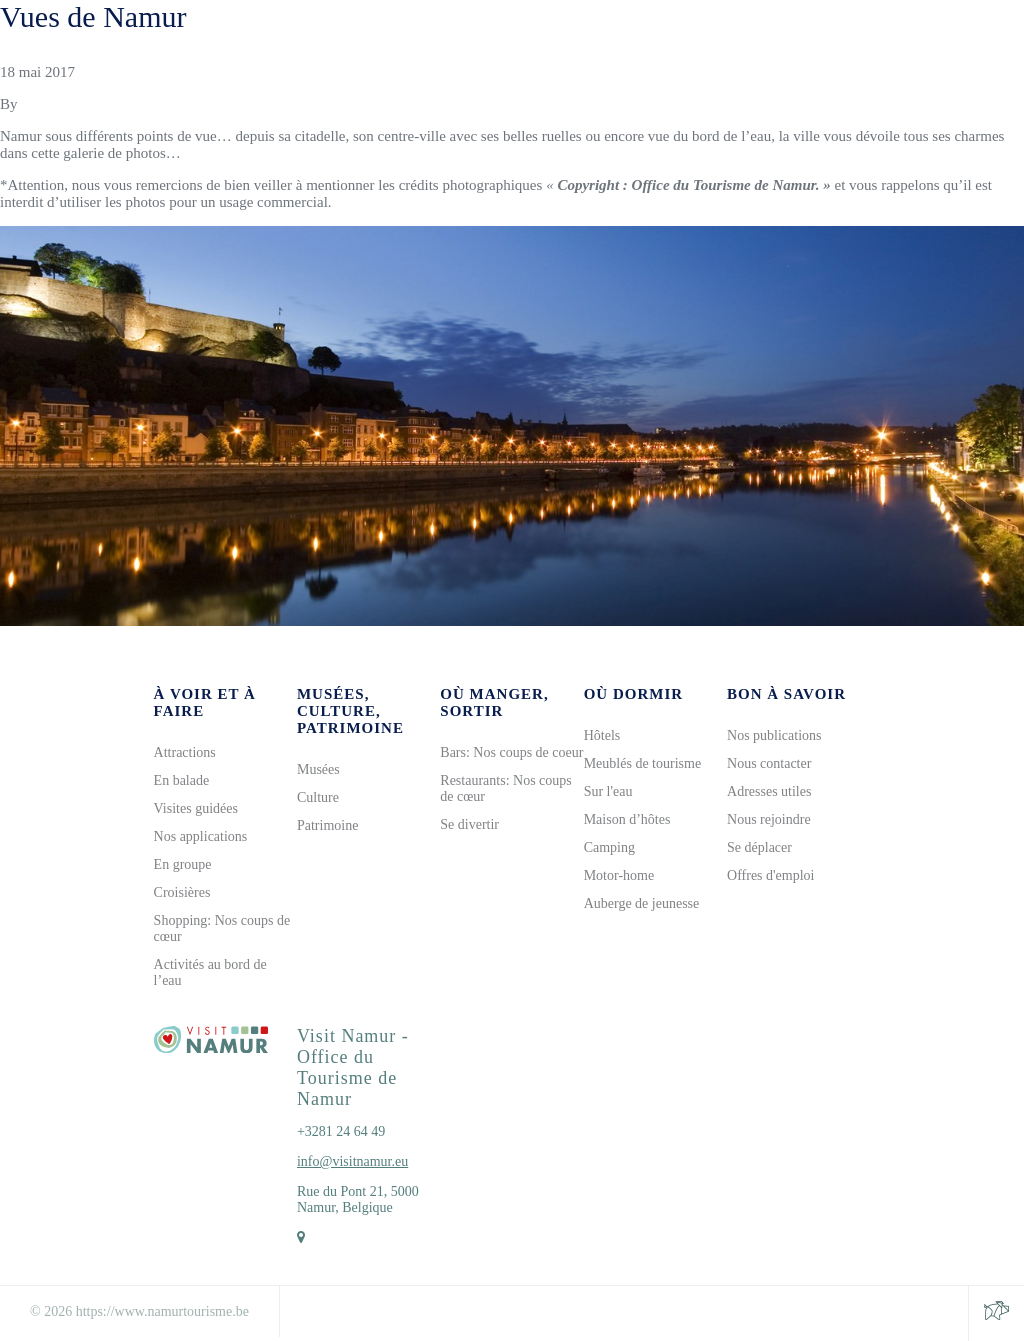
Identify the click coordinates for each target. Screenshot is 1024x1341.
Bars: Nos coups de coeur (511, 752)
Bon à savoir (786, 694)
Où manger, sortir (494, 702)
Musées (318, 769)
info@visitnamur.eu (352, 1161)
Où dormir (633, 694)
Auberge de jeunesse (642, 903)
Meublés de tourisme (642, 763)
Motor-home (619, 875)
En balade (182, 780)
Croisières (182, 892)
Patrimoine (327, 825)
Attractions (185, 752)
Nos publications (774, 735)
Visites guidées (196, 808)
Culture (318, 797)
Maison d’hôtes (627, 819)
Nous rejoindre (769, 819)
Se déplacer (759, 847)
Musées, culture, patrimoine (350, 711)
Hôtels (602, 735)
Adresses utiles (769, 791)
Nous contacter (769, 763)
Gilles (39, 104)
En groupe (183, 864)
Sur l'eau (608, 791)
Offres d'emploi (770, 875)
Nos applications (201, 836)
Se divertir (469, 824)
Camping (609, 847)
